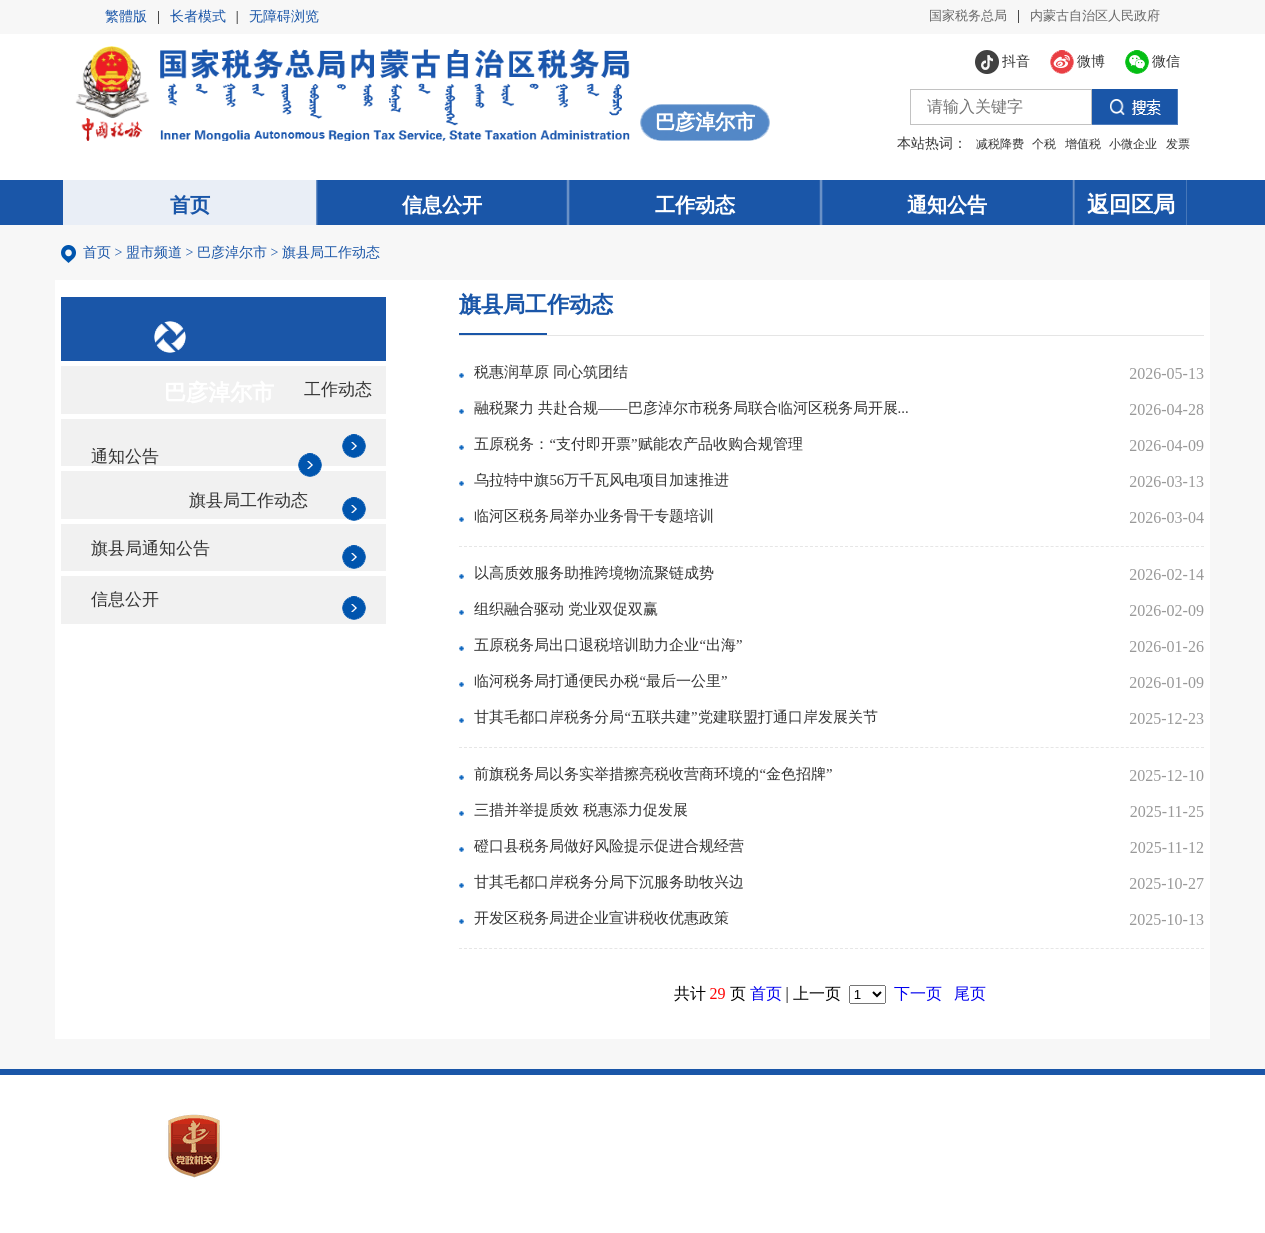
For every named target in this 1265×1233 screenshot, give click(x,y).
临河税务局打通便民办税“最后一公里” (647, 690)
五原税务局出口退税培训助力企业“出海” (655, 654)
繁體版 (126, 16)
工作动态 (358, 420)
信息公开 (139, 680)
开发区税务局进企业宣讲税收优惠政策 (648, 927)
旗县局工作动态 (339, 257)
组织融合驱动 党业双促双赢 (610, 618)
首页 (105, 257)
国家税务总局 (955, 16)
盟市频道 (162, 257)
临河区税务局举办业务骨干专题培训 (640, 525)
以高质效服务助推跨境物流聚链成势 (640, 582)
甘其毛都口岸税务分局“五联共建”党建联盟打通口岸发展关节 (727, 726)
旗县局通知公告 (169, 615)
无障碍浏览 (284, 16)
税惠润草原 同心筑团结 (594, 381)
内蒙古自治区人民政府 (1090, 16)
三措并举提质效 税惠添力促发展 (626, 819)
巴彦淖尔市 (240, 257)
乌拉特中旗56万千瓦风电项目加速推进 (648, 489)
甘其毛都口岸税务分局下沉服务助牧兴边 (656, 891)
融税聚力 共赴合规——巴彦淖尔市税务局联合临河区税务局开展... (744, 417)
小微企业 (1114, 143)
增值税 (1063, 143)
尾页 (985, 1001)
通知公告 (139, 485)
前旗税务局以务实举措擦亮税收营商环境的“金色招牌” (703, 783)
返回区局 (1145, 204)
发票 (1158, 143)
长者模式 (198, 16)
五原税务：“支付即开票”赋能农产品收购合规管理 (687, 453)
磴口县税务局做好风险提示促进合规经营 (656, 855)
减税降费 (980, 143)
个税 (1025, 143)
